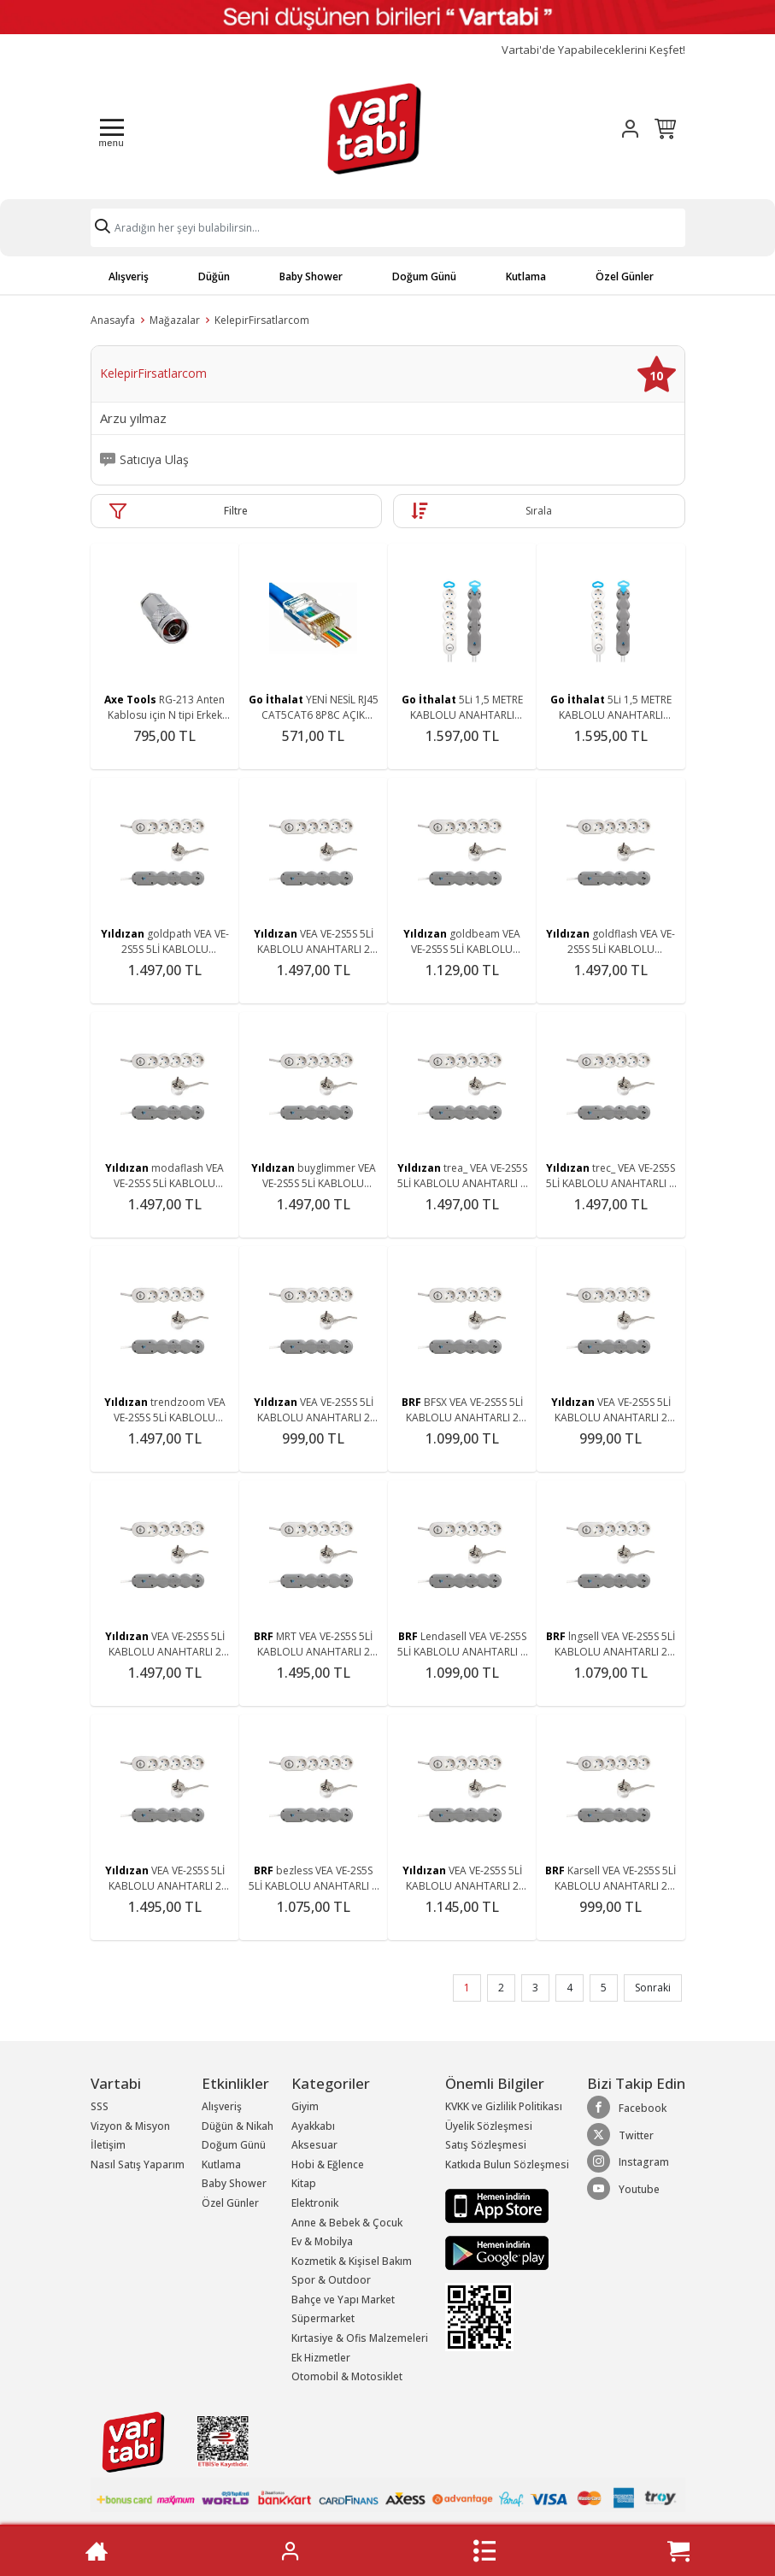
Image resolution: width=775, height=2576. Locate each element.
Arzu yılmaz (133, 418)
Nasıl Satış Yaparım (138, 2164)
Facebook (626, 2108)
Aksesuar (314, 2145)
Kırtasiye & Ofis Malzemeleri (359, 2338)
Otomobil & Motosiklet (346, 2376)
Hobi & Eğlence (327, 2164)
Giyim (305, 2106)
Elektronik (314, 2203)
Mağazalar (175, 320)
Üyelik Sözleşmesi (488, 2126)
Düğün (214, 276)
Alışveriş (129, 276)
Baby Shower (311, 276)
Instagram (628, 2161)
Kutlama (526, 276)
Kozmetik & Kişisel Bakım (351, 2261)
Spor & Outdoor (331, 2280)
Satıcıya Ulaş (154, 460)
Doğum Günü (424, 276)
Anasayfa (113, 320)
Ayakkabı (313, 2126)
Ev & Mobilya (322, 2241)
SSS (100, 2106)
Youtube (623, 2189)
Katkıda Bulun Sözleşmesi (507, 2164)
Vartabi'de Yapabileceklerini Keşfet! (593, 50)
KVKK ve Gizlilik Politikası (503, 2106)
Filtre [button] (236, 510)
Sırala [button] (538, 510)
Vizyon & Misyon (130, 2126)
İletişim (108, 2145)
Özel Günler (625, 276)
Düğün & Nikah (237, 2126)
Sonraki (653, 1987)
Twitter (620, 2135)
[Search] (388, 228)
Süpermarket (323, 2318)
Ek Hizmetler (320, 2357)
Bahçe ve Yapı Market (343, 2299)
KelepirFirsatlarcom (261, 320)
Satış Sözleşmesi (485, 2145)
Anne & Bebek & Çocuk (346, 2222)
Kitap (303, 2183)
